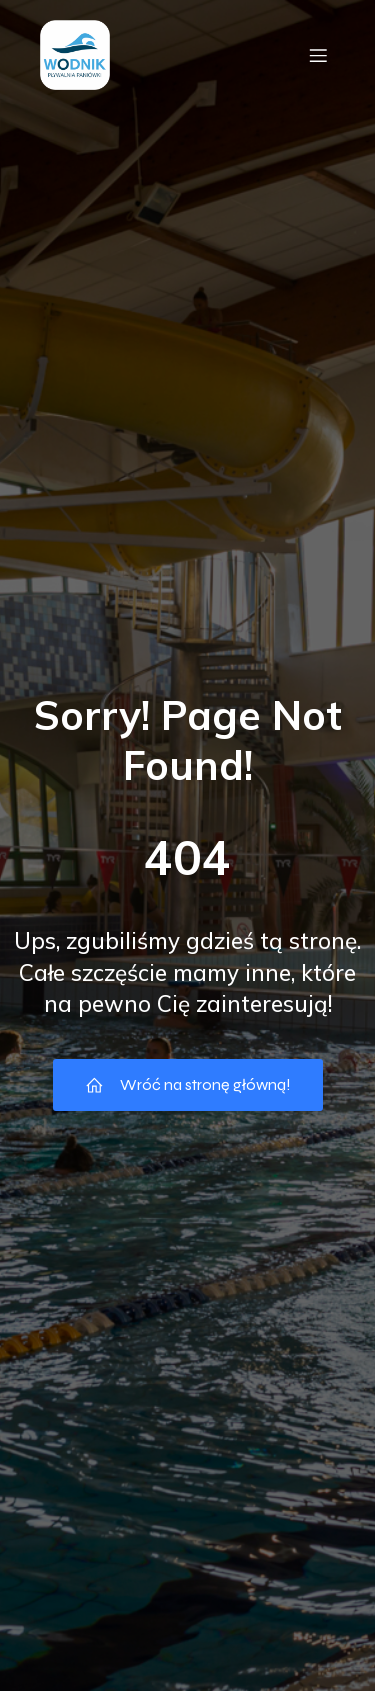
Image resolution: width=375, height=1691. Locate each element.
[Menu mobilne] (318, 55)
